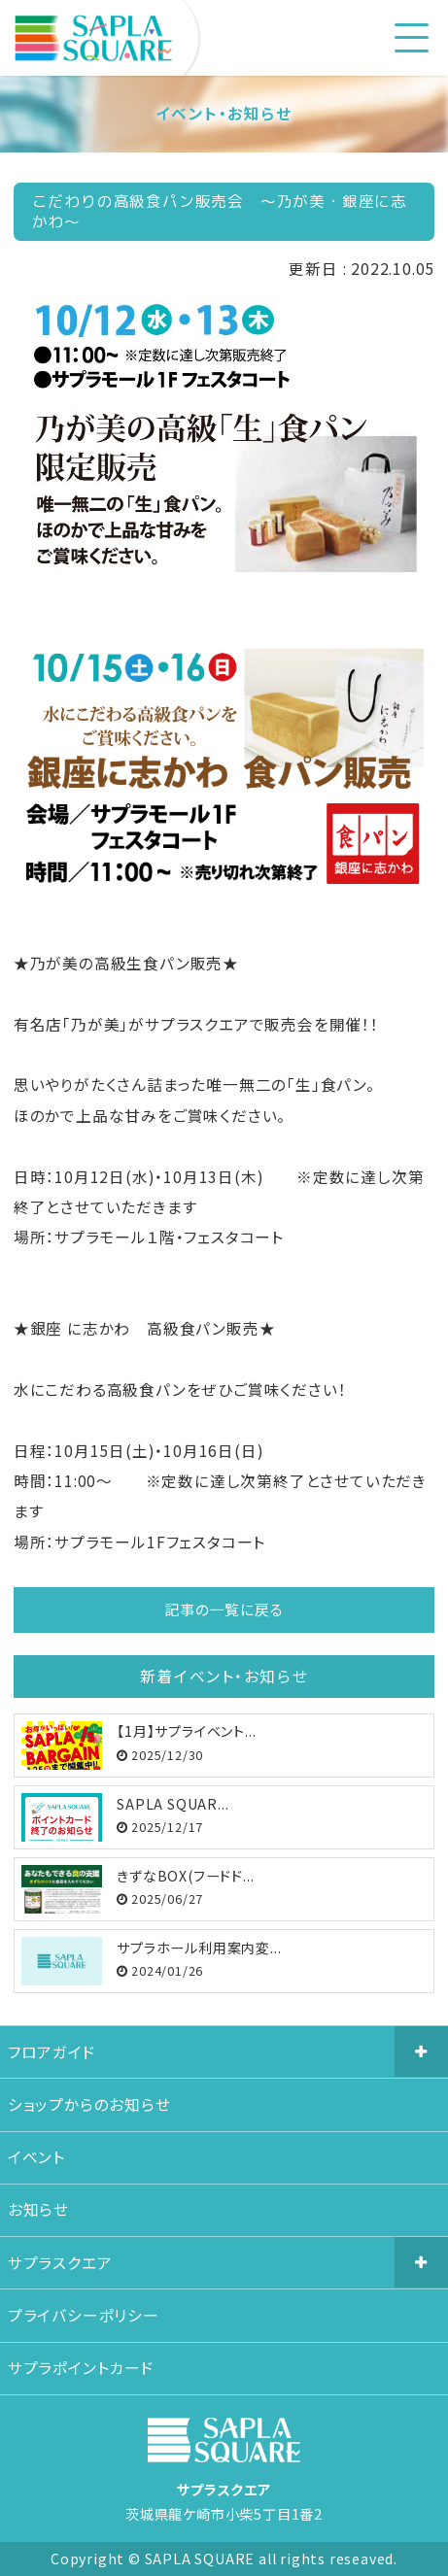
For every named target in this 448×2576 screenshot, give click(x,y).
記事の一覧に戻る (223, 1609)
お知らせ (38, 2209)
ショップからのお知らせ (89, 2104)
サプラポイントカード (81, 2367)
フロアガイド (52, 2052)
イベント (36, 2157)
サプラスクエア (60, 2263)
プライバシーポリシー (83, 2315)
